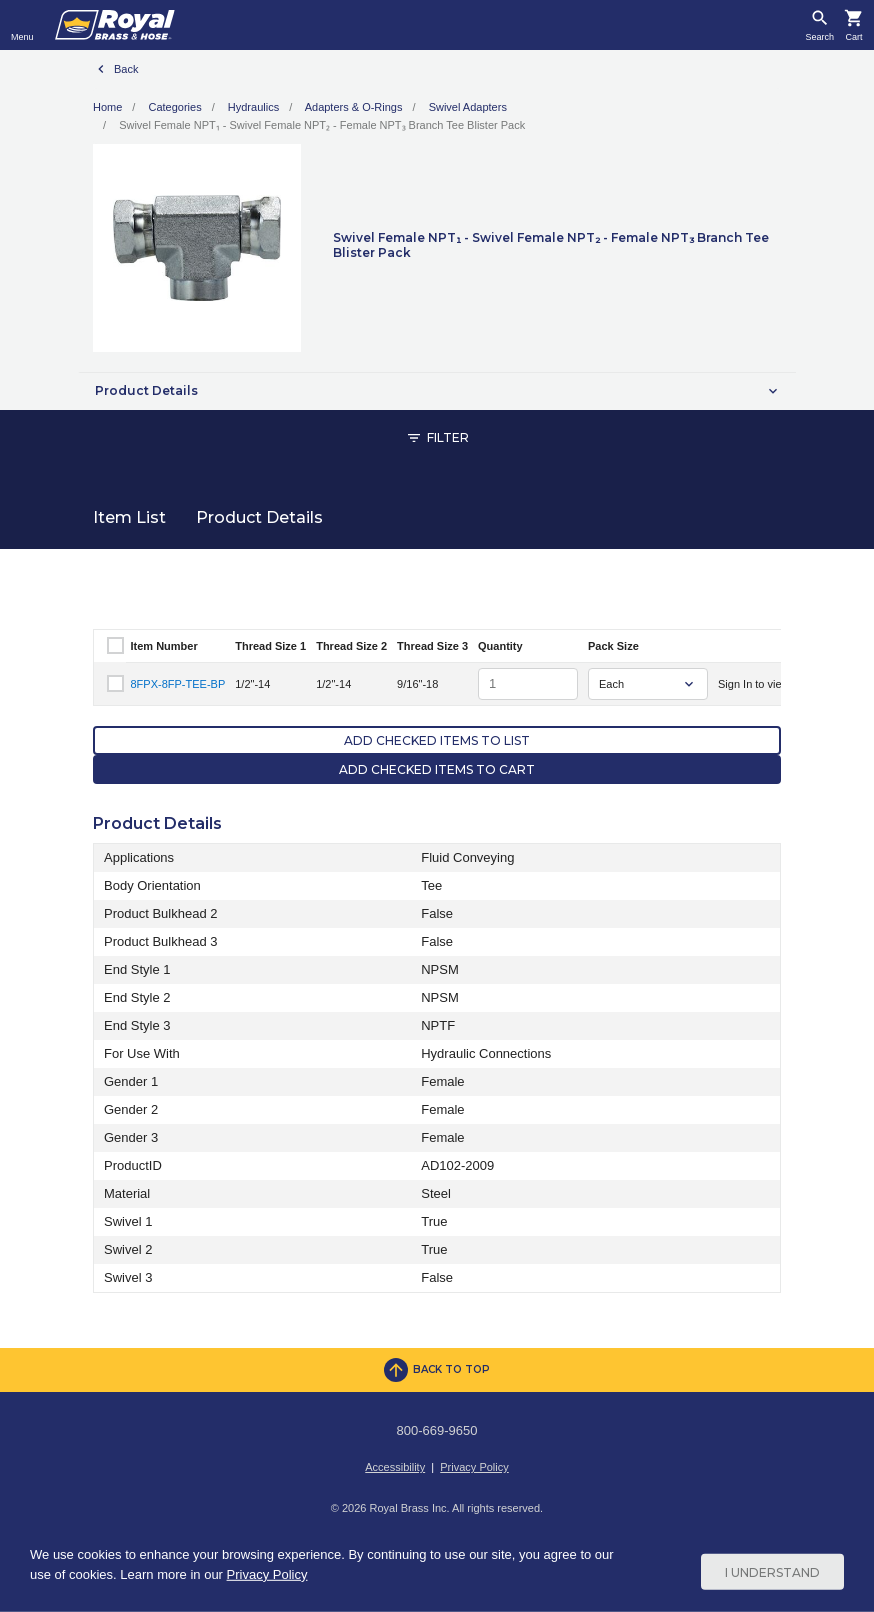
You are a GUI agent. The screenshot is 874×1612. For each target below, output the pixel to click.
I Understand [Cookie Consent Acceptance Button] (772, 1571)
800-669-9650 (437, 1430)
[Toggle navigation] (22, 25)
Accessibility (395, 1467)
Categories (174, 107)
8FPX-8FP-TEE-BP (178, 684)
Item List (129, 517)
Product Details (259, 517)
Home (107, 107)
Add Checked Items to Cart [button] (437, 769)
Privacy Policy (474, 1467)
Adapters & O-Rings (354, 107)
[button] (437, 391)
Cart (853, 37)
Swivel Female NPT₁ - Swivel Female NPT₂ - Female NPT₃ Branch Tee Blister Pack (322, 125)
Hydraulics (253, 107)
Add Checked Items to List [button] (437, 740)
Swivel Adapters (468, 107)
